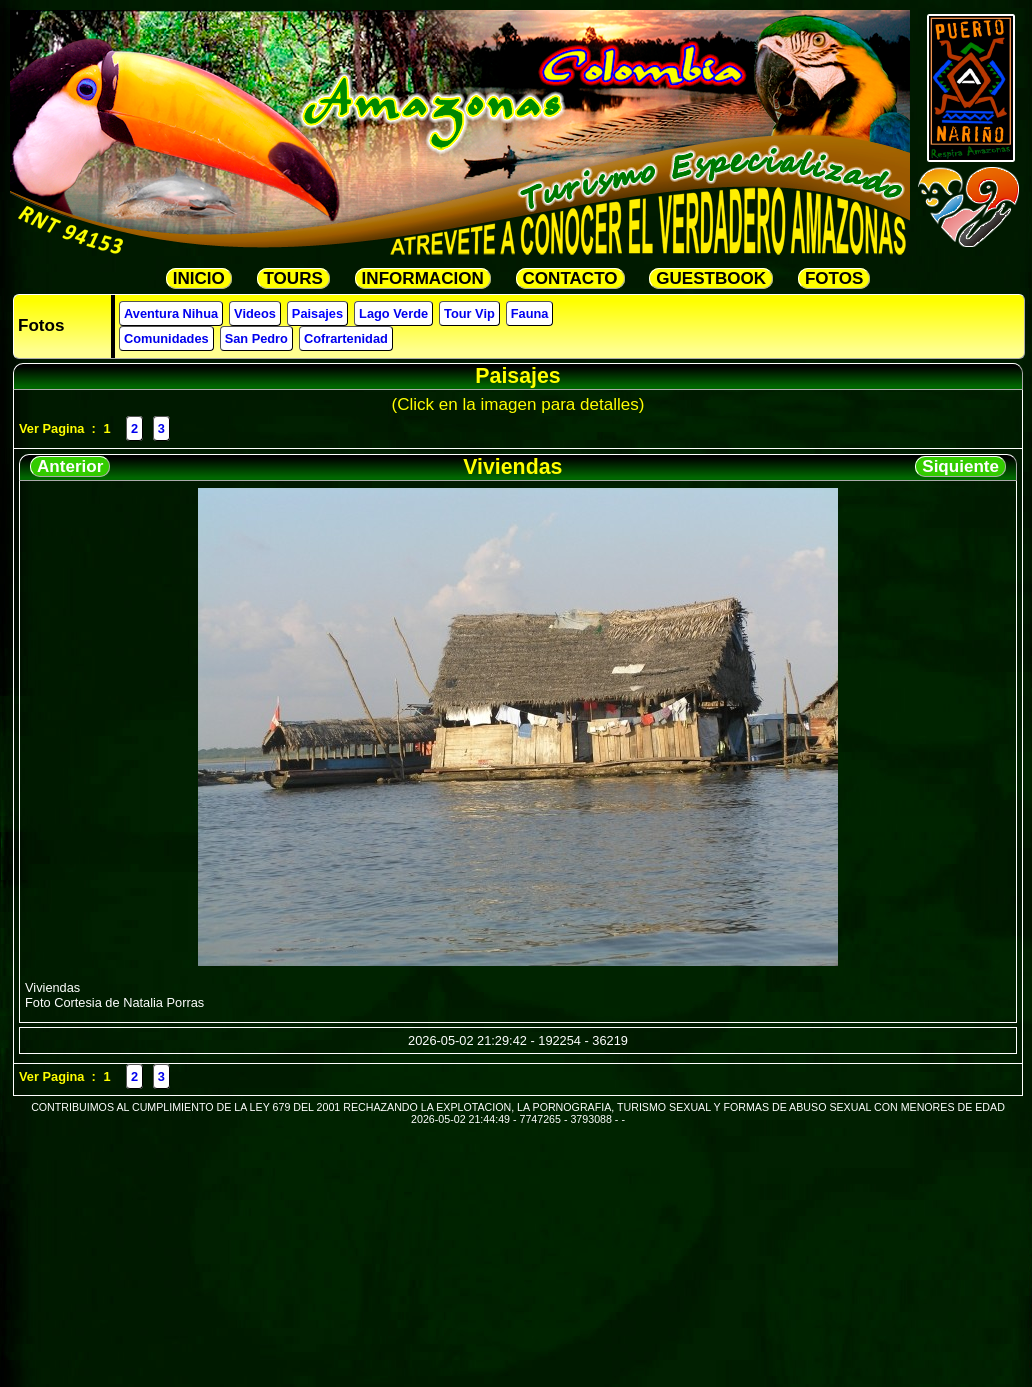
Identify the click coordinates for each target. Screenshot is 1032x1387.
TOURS (293, 278)
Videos (255, 313)
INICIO (199, 278)
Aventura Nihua (171, 313)
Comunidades (166, 338)
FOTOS (834, 278)
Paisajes (317, 313)
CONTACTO (570, 278)
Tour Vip (469, 313)
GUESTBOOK (711, 278)
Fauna (530, 313)
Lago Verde (393, 313)
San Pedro (256, 338)
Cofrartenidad (346, 338)
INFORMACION (423, 278)
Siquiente (960, 466)
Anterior (70, 466)
